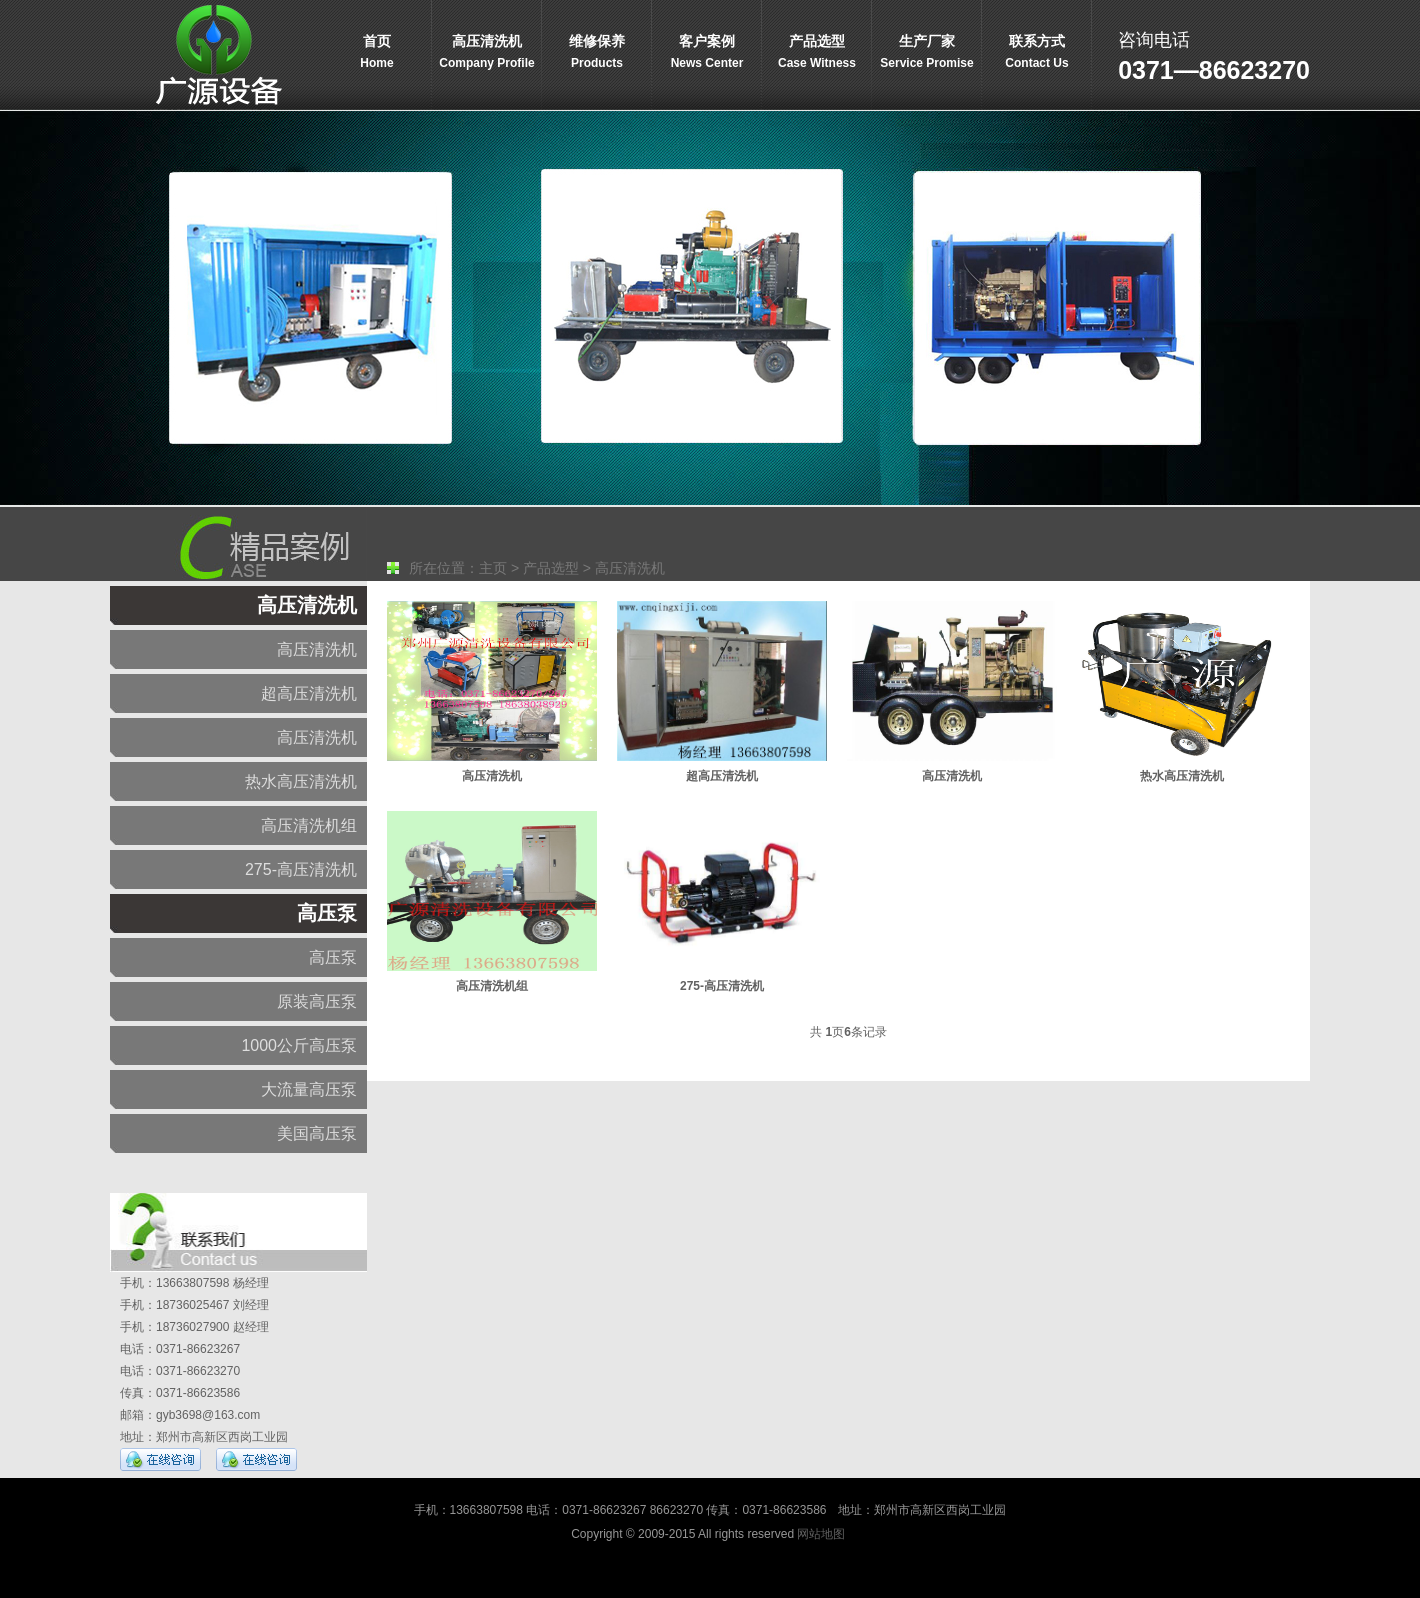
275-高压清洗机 (301, 869)
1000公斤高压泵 (299, 1045)
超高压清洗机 (309, 693)
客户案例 (707, 53)
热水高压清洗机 (301, 781)
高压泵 (327, 913)
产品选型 (817, 53)
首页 (377, 53)
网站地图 (821, 1534)
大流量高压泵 (309, 1089)
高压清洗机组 (309, 825)
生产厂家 (927, 53)
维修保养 (597, 53)
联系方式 (1037, 53)
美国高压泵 (317, 1133)
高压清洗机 (487, 53)
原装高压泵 (317, 1001)
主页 (493, 568)
